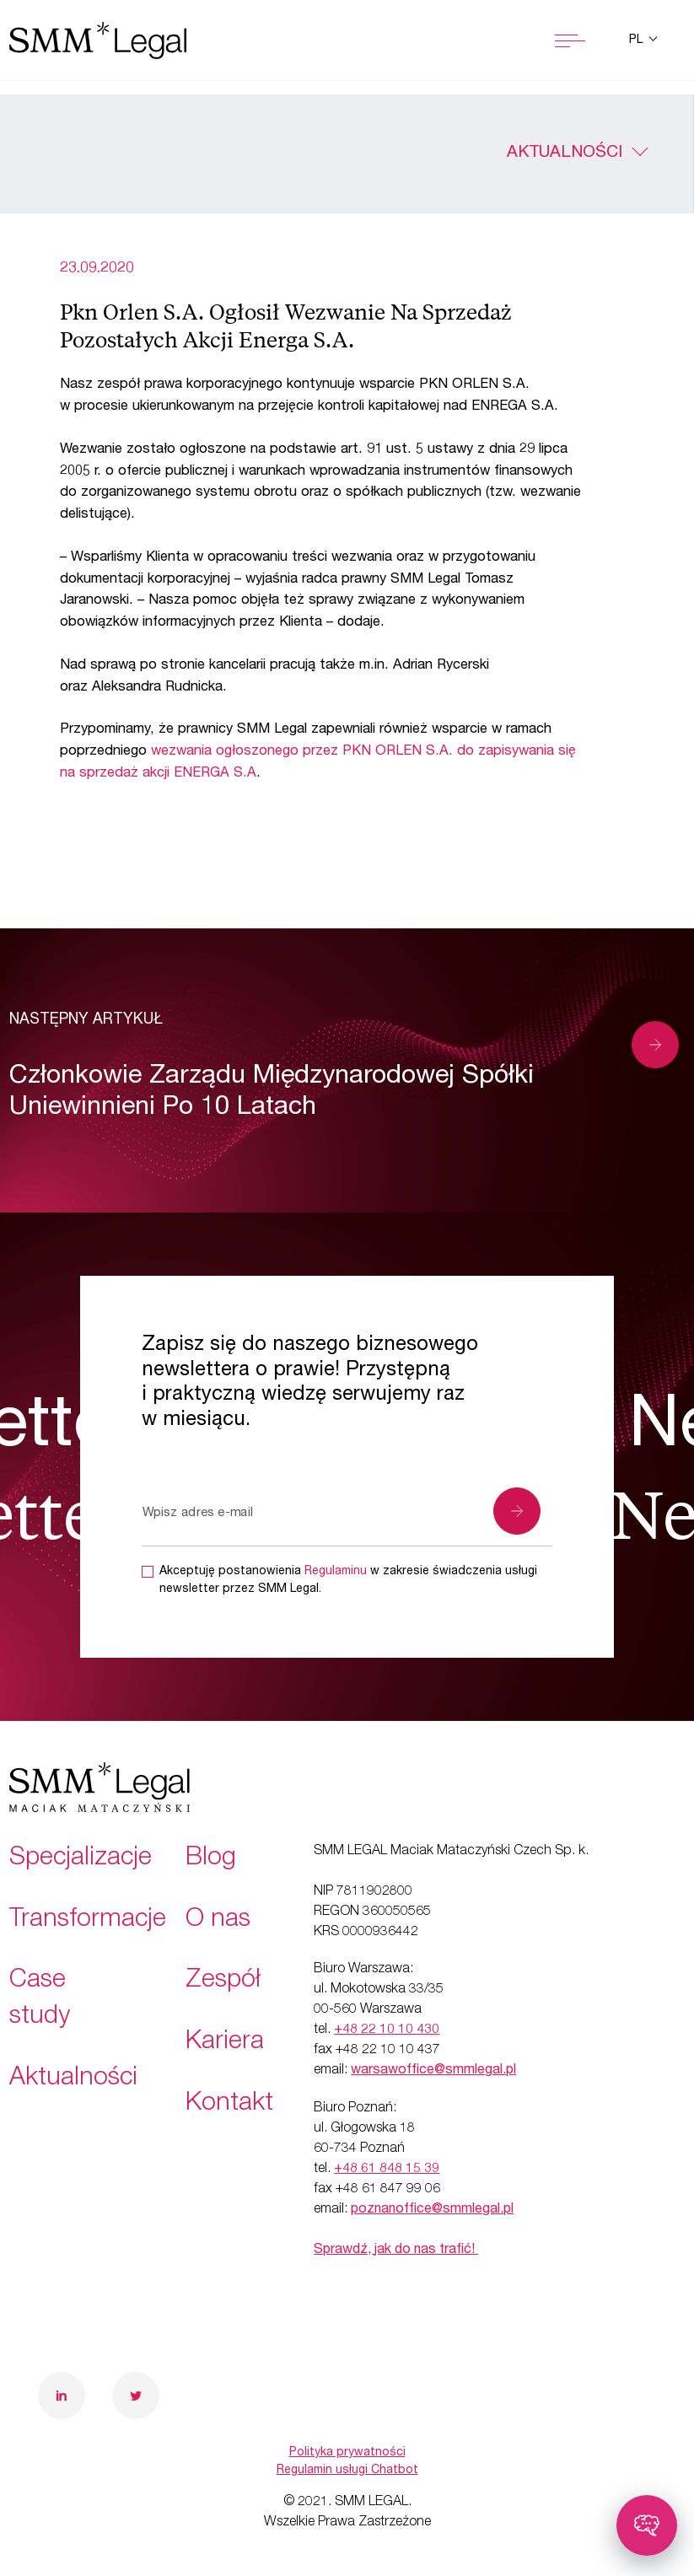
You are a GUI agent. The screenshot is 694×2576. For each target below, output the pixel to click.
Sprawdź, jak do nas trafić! (396, 2250)
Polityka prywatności (347, 2453)
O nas (218, 1920)
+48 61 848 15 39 (386, 2169)
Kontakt (229, 2104)
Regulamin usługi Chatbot (347, 2471)
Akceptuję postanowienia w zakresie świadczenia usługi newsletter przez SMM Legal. (348, 1580)
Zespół (223, 1981)
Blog (211, 1859)
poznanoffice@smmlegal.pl (432, 2210)
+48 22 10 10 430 (386, 2030)
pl (637, 40)
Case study (39, 1999)
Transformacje (87, 1920)
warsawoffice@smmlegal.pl (433, 2071)
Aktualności (564, 153)
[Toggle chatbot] (646, 2525)
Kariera (225, 2043)
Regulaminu (335, 1572)
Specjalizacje (80, 1859)
